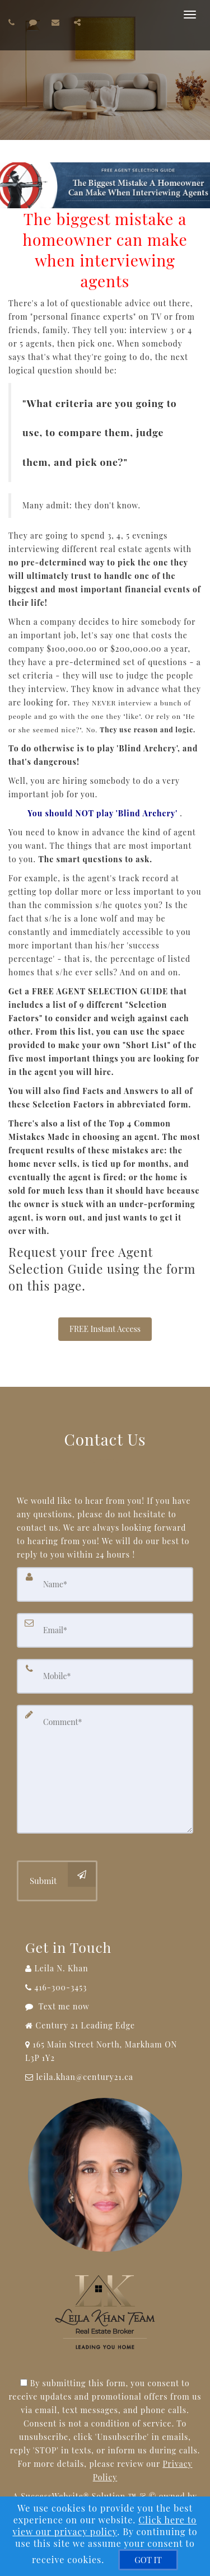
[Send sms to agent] (34, 22)
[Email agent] (57, 22)
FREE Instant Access (105, 1329)
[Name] (105, 1584)
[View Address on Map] (105, 2051)
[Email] (105, 1630)
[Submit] (57, 1880)
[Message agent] (105, 2006)
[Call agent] (13, 22)
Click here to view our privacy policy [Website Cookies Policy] (104, 2525)
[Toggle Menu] (190, 15)
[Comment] (105, 1769)
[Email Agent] (105, 2077)
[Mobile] (105, 1676)
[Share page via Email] (79, 22)
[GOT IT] (148, 2559)
